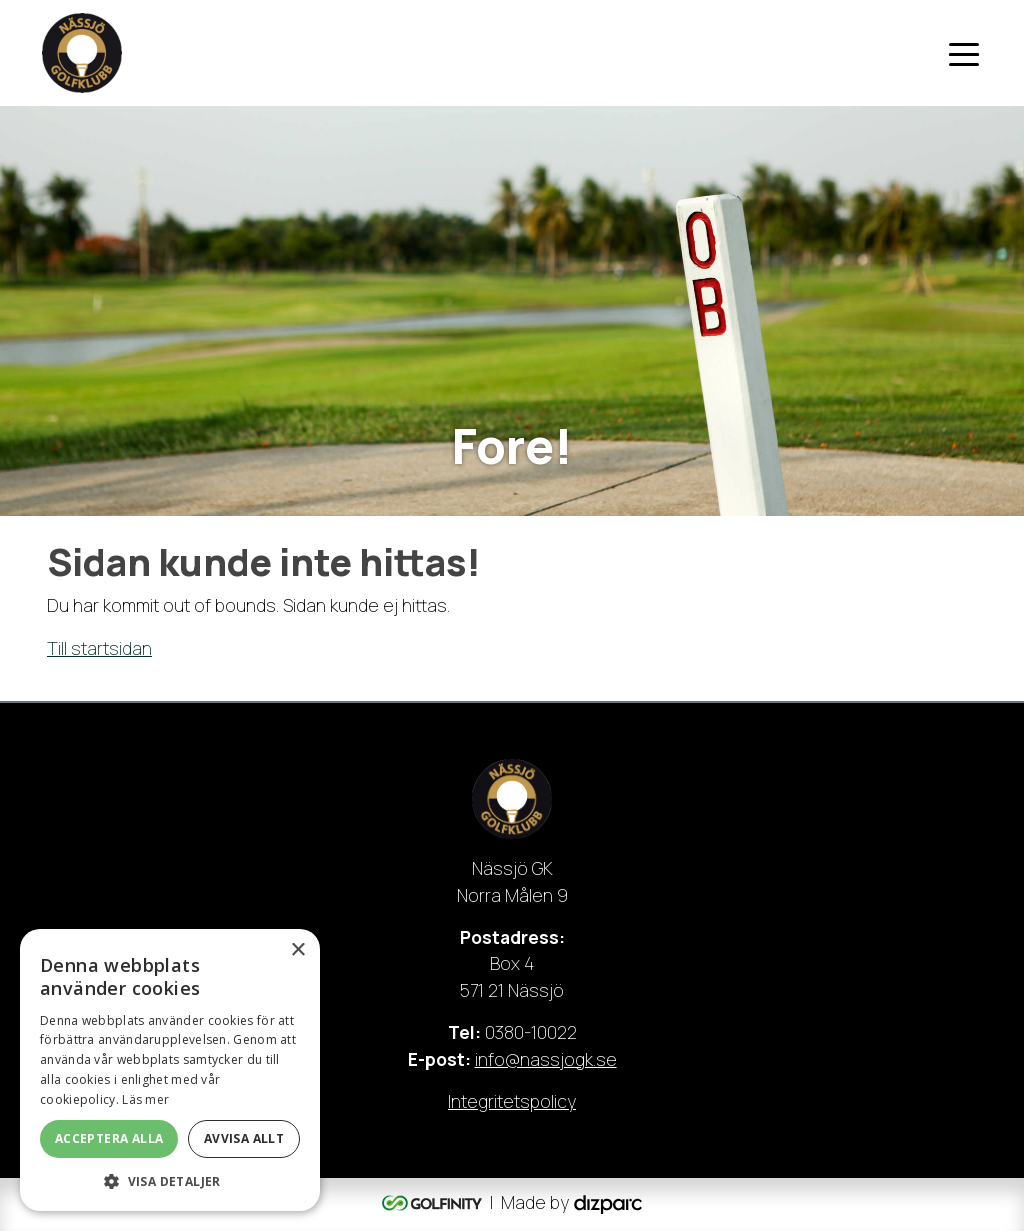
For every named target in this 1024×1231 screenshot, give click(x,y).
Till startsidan (99, 648)
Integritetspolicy (512, 1101)
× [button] (297, 950)
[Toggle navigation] (964, 53)
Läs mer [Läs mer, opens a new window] (145, 1099)
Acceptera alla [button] (109, 1138)
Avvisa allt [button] (244, 1138)
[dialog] (170, 1070)
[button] (170, 1181)
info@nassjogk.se (546, 1059)
